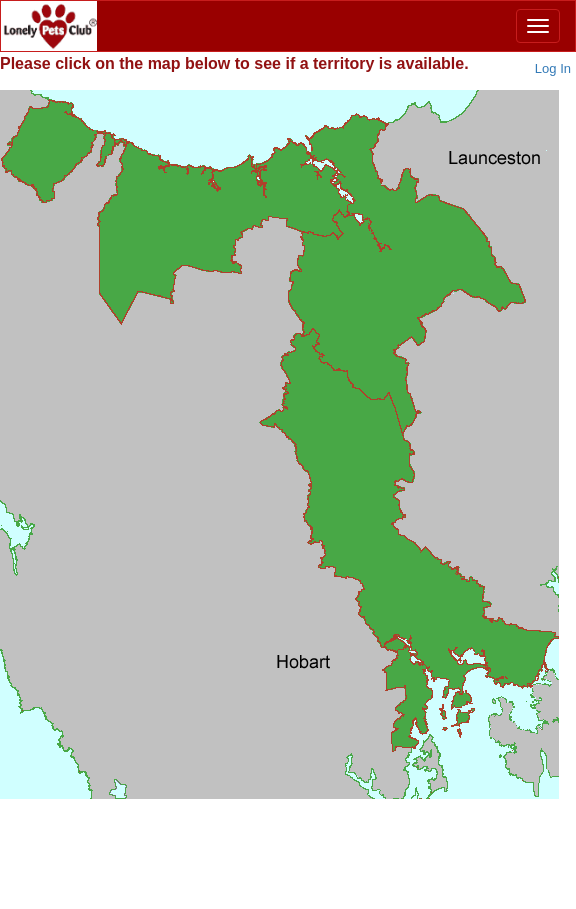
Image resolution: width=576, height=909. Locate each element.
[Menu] (538, 26)
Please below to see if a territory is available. (234, 63)
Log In (553, 68)
